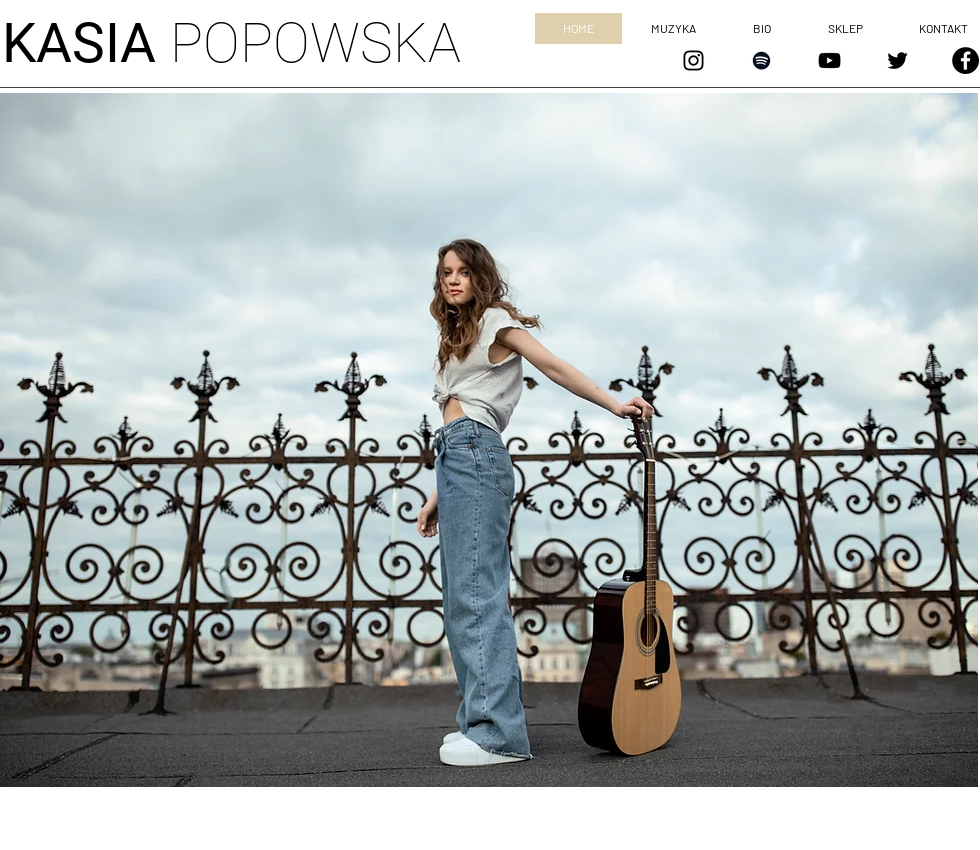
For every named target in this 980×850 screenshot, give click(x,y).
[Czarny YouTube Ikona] (829, 60)
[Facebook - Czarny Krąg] (965, 60)
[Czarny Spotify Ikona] (761, 60)
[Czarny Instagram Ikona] (693, 60)
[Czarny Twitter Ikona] (897, 60)
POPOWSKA (231, 43)
